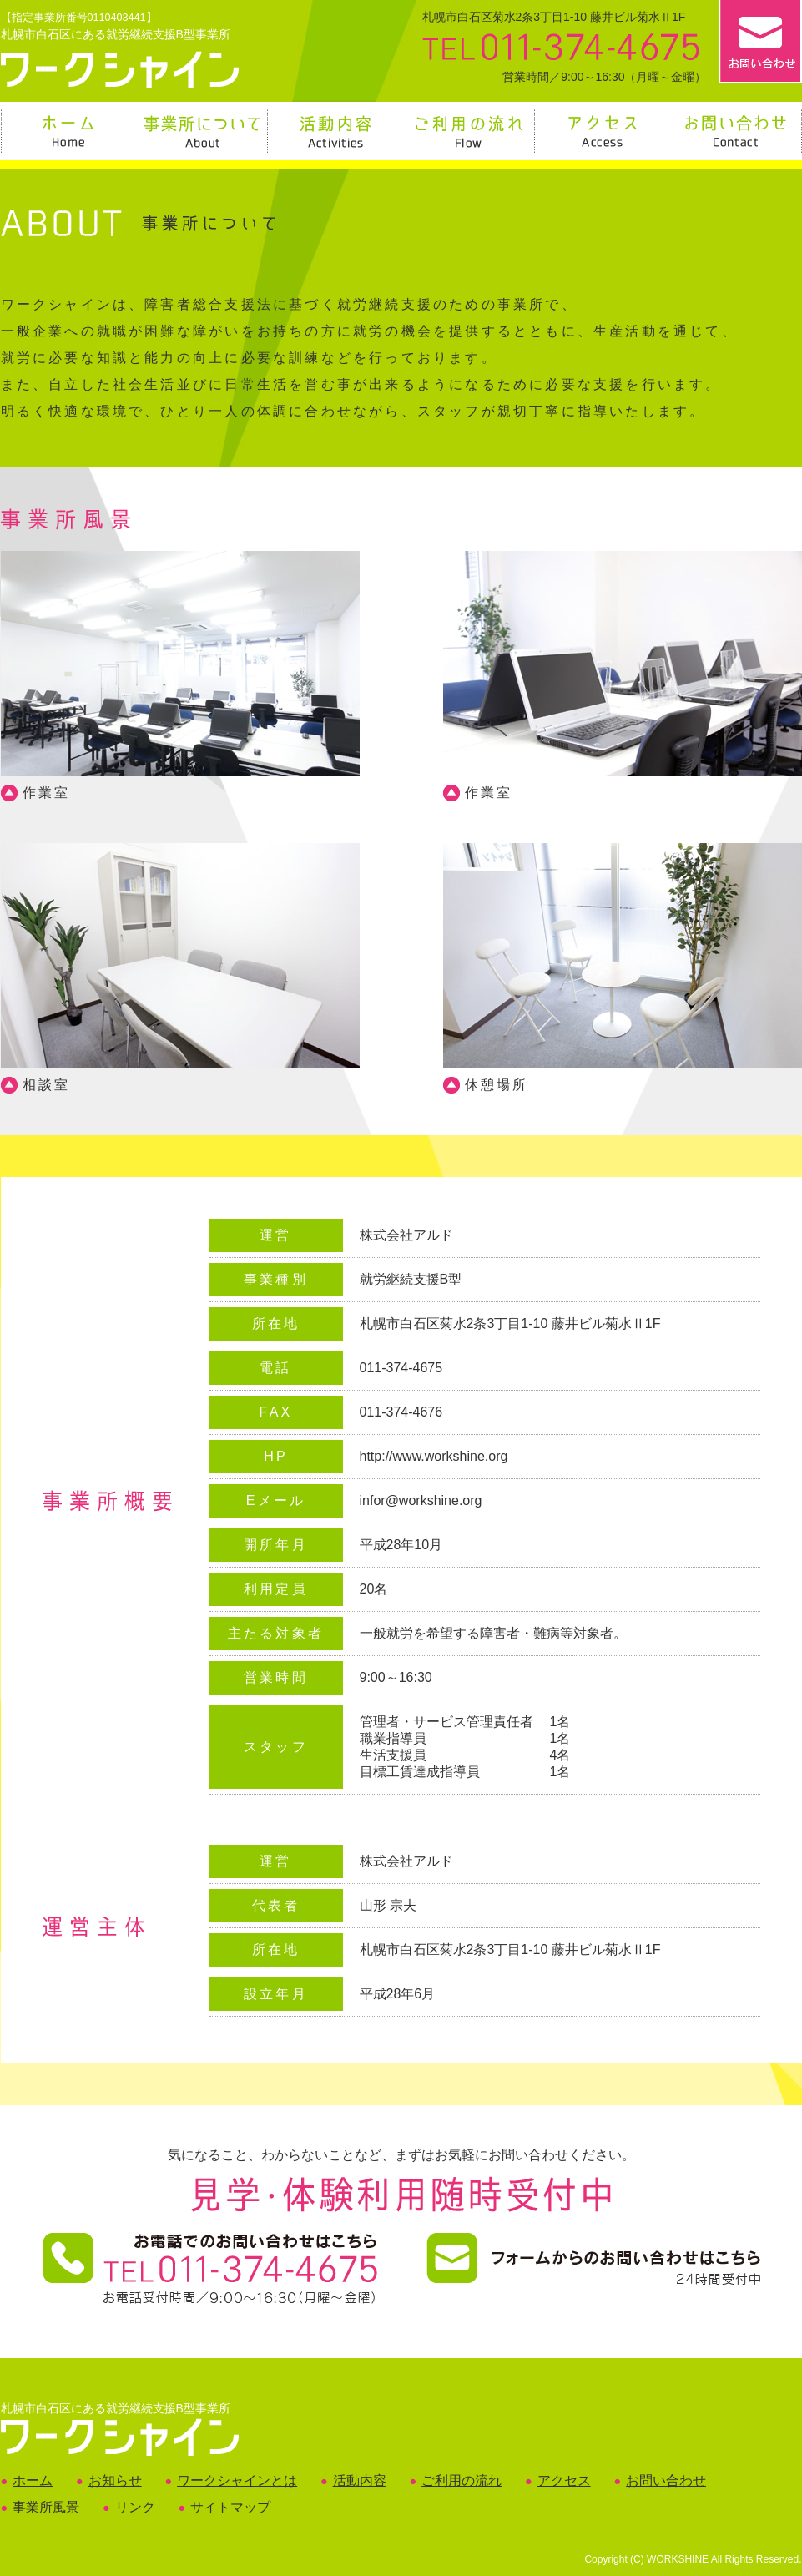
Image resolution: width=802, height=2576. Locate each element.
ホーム (33, 2480)
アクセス (564, 2480)
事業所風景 (46, 2507)
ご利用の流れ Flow (469, 131)
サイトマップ (230, 2507)
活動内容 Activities (335, 131)
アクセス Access (602, 131)
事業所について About (202, 131)
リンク (135, 2507)
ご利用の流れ (461, 2480)
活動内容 (359, 2480)
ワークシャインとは (237, 2480)
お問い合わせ (666, 2480)
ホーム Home (68, 131)
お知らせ (115, 2480)
